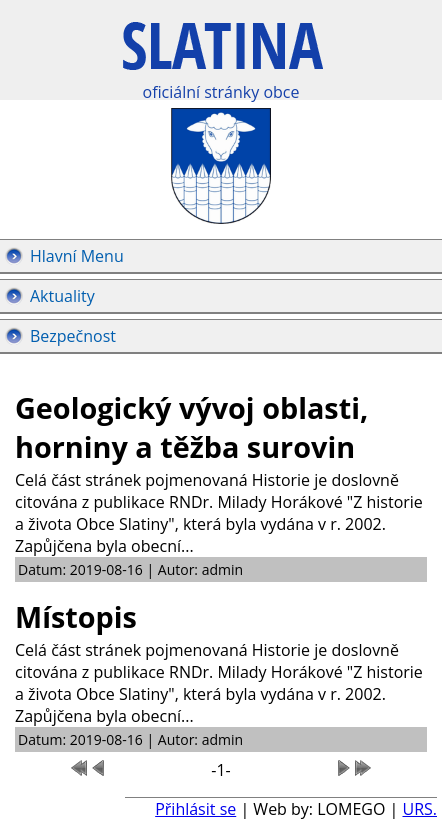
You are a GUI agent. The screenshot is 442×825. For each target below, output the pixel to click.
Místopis (76, 616)
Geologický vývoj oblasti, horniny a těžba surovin (191, 427)
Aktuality (62, 296)
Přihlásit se (195, 809)
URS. (419, 809)
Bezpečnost (73, 336)
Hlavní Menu (77, 256)
